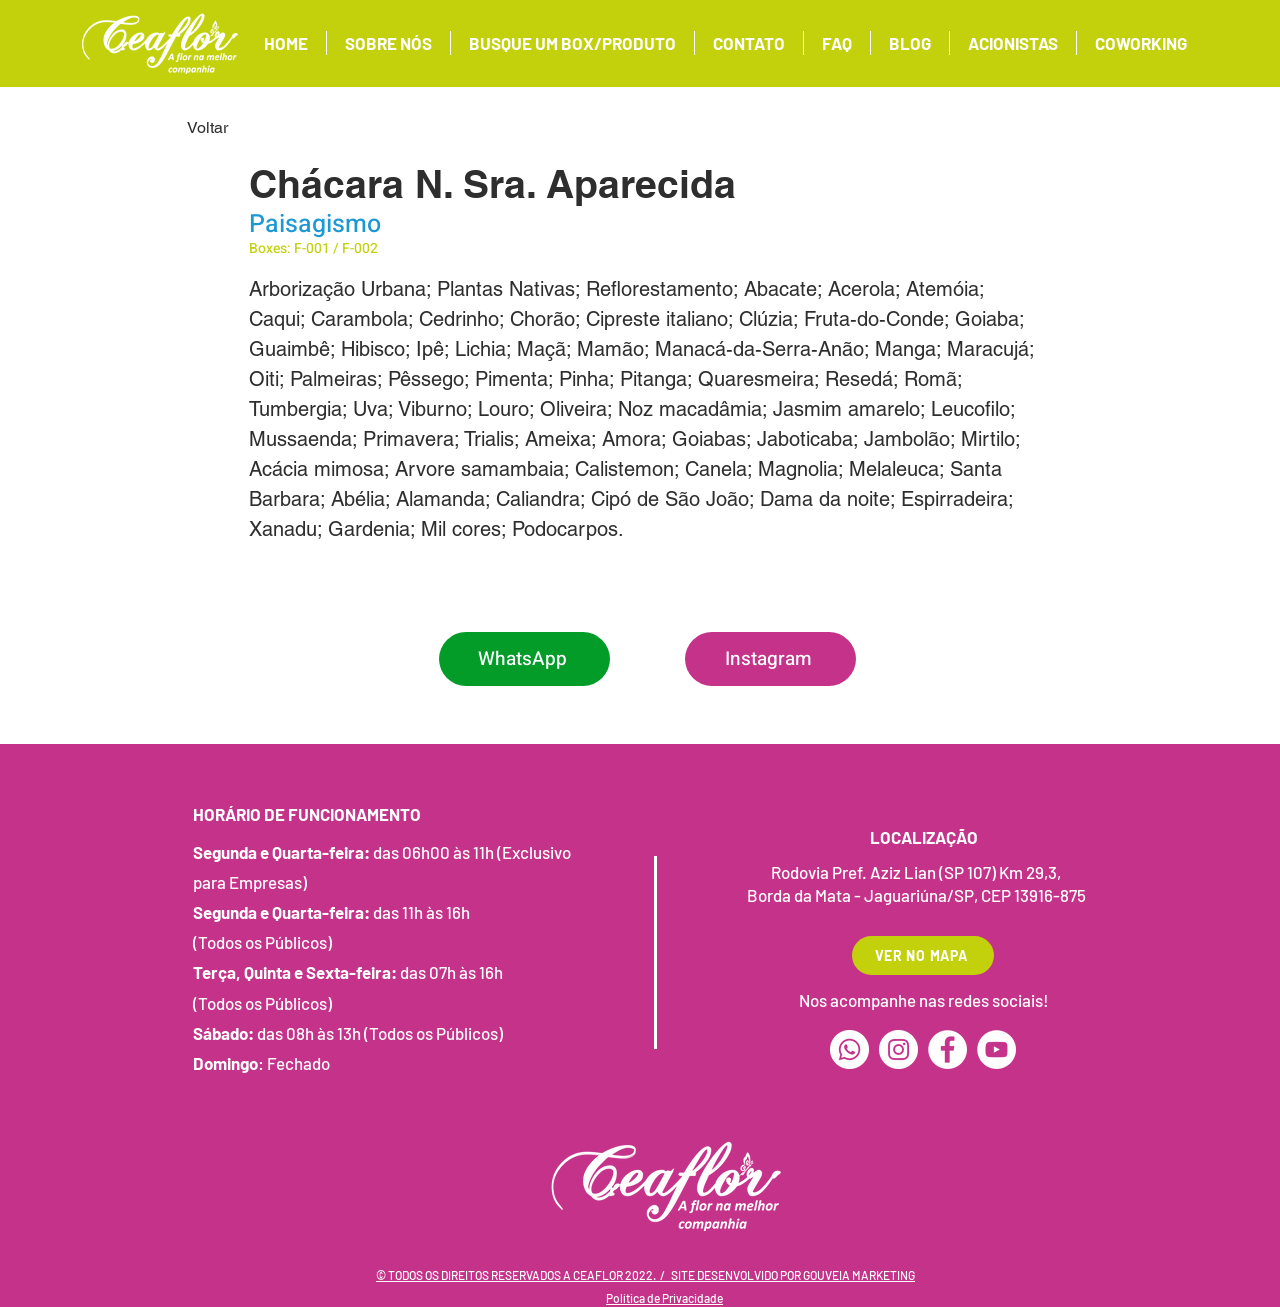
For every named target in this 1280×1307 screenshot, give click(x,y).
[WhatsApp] (524, 659)
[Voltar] (253, 128)
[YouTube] (996, 1049)
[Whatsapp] (849, 1049)
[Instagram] (770, 659)
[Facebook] (947, 1049)
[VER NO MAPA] (923, 955)
